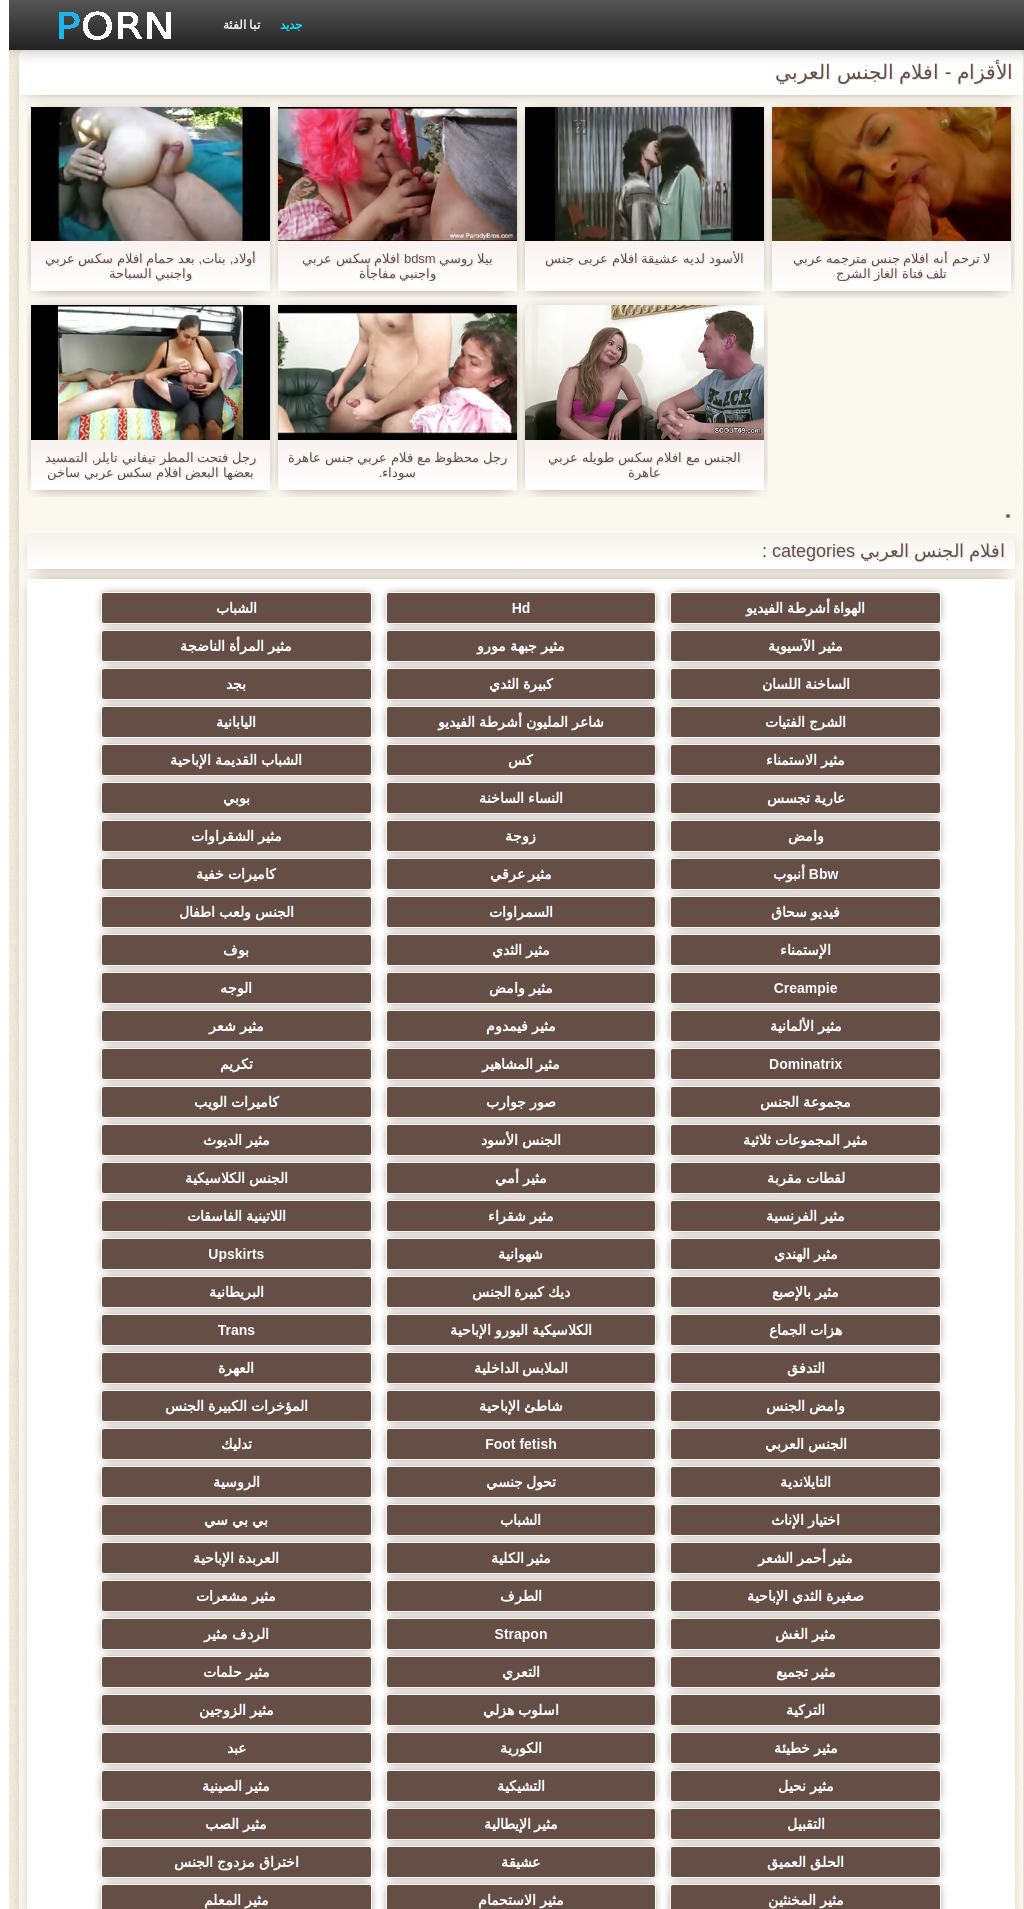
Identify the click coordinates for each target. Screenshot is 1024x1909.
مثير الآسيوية (218, 608)
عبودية (414, 1672)
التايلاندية (609, 1254)
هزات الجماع (609, 1140)
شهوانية (805, 1102)
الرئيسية (182, 1882)
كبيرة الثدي (218, 646)
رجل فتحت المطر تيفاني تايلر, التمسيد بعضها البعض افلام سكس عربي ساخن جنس (141, 465)
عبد (805, 1482)
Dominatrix (805, 950)
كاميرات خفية (218, 798)
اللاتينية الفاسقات (414, 1064)
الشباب (414, 608)
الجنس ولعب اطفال (414, 836)
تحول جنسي (414, 1254)
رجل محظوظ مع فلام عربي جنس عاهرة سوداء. (388, 465)
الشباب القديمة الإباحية (414, 722)
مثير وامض (218, 874)
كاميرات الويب (609, 988)
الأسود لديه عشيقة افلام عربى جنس (635, 258)
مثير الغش (609, 1368)
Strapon (414, 1368)
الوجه (806, 912)
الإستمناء (218, 836)
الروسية (218, 1254)
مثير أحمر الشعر (218, 1292)
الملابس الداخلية (609, 1178)
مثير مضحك (414, 1634)
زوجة (218, 760)
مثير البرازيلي (610, 1596)
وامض (414, 760)
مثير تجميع (806, 1406)
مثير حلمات (414, 1406)
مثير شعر (218, 912)
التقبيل (806, 1520)
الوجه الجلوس (610, 1710)
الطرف (218, 1330)
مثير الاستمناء (805, 722)
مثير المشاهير (609, 950)
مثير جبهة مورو (806, 646)
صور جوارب (806, 988)
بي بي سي (414, 1292)
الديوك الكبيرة (218, 1672)
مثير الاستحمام (218, 1558)
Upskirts (610, 1102)
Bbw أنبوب (609, 798)
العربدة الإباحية (610, 1330)
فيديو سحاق (805, 836)
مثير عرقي (414, 798)
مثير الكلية (805, 1330)
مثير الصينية (218, 1482)
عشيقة (805, 1558)
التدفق (806, 1178)
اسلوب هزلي (806, 1444)
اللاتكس (610, 1634)
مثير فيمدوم (414, 912)
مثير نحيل (610, 1482)
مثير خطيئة (414, 1444)
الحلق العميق (218, 1520)
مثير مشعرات (806, 1368)
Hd (610, 608)
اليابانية (218, 684)
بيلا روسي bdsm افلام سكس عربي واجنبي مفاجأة (388, 266)
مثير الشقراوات (805, 798)
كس (609, 722)
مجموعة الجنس (218, 950)
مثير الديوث (805, 1026)
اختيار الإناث (805, 1292)
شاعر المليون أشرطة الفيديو (414, 684)
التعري (610, 1406)
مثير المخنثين (414, 1558)
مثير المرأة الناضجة (610, 646)
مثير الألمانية (610, 912)
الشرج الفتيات (609, 684)
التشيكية (414, 1482)
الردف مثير (218, 1368)
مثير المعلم (805, 1596)
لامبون (609, 1672)
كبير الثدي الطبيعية (218, 1710)
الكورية (218, 1444)
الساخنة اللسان (414, 646)
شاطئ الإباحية (806, 1216)
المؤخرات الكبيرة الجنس (610, 1216)
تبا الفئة (232, 25)
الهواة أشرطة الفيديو (806, 608)
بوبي (609, 760)
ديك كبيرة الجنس (218, 1102)
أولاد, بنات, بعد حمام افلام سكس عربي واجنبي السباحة (142, 266)
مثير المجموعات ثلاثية (414, 988)
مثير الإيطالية (609, 1520)
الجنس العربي (414, 1216)
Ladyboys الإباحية (806, 1710)
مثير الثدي (806, 874)
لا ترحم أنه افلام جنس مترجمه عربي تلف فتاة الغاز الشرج (883, 266)
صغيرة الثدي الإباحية (414, 1330)
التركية (218, 1406)
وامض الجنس (218, 1178)
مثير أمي (414, 1026)
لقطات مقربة (610, 1026)
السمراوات (610, 836)
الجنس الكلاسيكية (218, 1026)
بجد (806, 684)
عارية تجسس (218, 722)
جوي (218, 1634)
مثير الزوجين (609, 1444)
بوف (610, 874)
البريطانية (805, 1140)
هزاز (218, 1596)
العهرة (414, 1178)
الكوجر (414, 1596)
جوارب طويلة (805, 1634)
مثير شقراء (610, 1064)
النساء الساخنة (806, 760)
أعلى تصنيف (806, 1672)
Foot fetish (218, 1216)
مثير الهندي (218, 1064)
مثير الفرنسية (805, 1064)
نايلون (414, 1710)
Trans (217, 1140)
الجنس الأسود (218, 988)
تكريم (414, 950)
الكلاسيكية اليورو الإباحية (414, 1140)
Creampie (414, 874)
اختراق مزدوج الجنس (610, 1558)
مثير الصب (414, 1520)
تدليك (805, 1254)
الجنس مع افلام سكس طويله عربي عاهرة (635, 465)
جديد (282, 25)
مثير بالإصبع (414, 1102)
